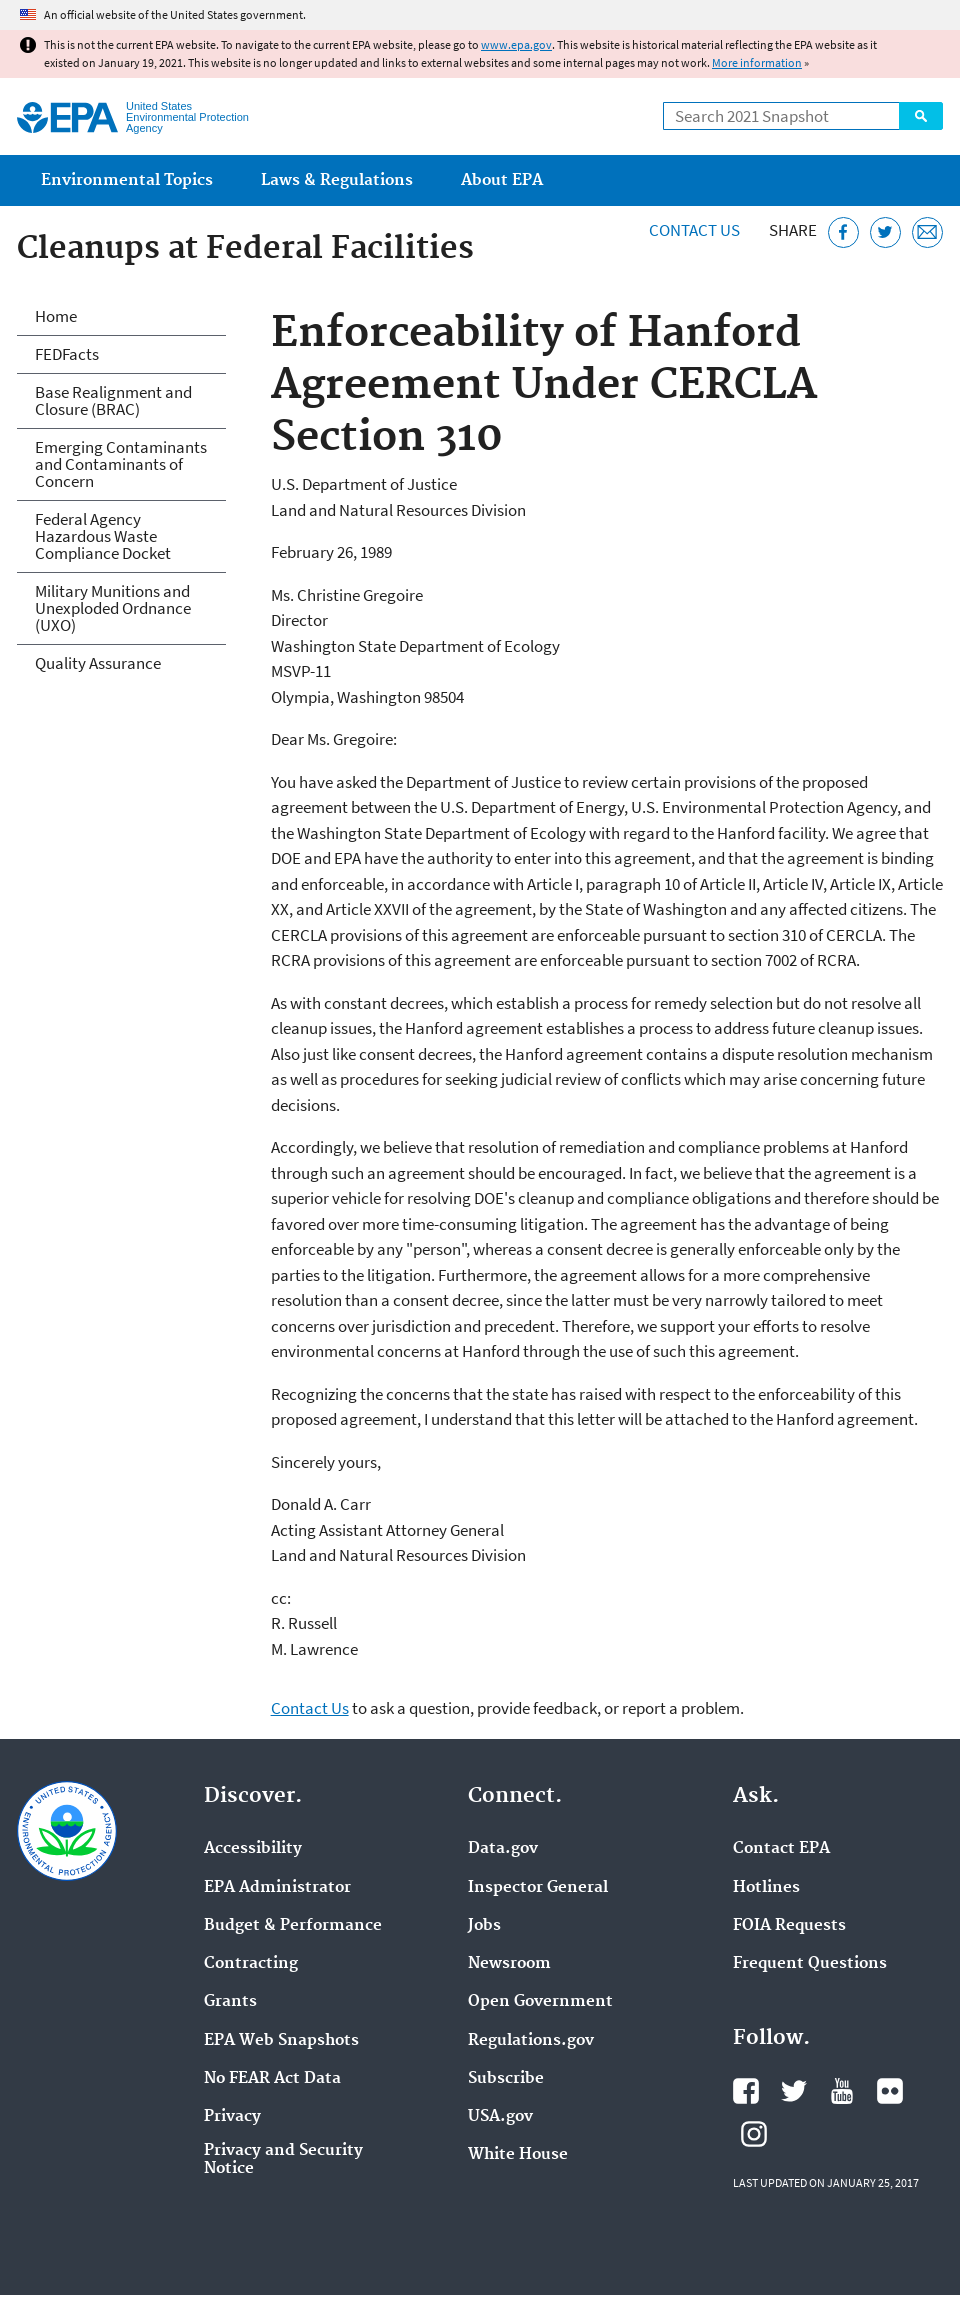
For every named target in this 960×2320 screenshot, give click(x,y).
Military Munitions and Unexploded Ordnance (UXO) (113, 608)
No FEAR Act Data (272, 2079)
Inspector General (538, 1888)
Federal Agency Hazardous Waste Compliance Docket (103, 536)
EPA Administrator (277, 1888)
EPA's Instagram (754, 2134)
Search (921, 116)
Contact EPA (781, 1849)
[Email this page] (927, 232)
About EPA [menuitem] (502, 180)
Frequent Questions (810, 1964)
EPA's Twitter (794, 2091)
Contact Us (694, 230)
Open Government (540, 2002)
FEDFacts (67, 354)
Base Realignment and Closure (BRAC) (113, 400)
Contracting (251, 1964)
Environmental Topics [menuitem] (127, 180)
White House (518, 2155)
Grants (230, 2002)
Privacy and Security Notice (283, 2160)
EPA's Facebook (746, 2091)
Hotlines (766, 1888)
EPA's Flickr (890, 2091)
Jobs (484, 1926)
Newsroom (509, 1964)
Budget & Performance (293, 1926)
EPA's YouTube (842, 2091)
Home (56, 316)
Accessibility (253, 1849)
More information (757, 62)
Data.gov (503, 1849)
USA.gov (500, 2117)
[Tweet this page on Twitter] (885, 232)
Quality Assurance (98, 663)
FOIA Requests (789, 1926)
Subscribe (506, 2079)
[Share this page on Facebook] (843, 232)
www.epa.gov (516, 44)
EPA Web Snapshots (281, 2041)
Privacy (232, 2117)
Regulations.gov (531, 2041)
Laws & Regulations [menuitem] (337, 180)
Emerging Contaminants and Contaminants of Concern (121, 464)
